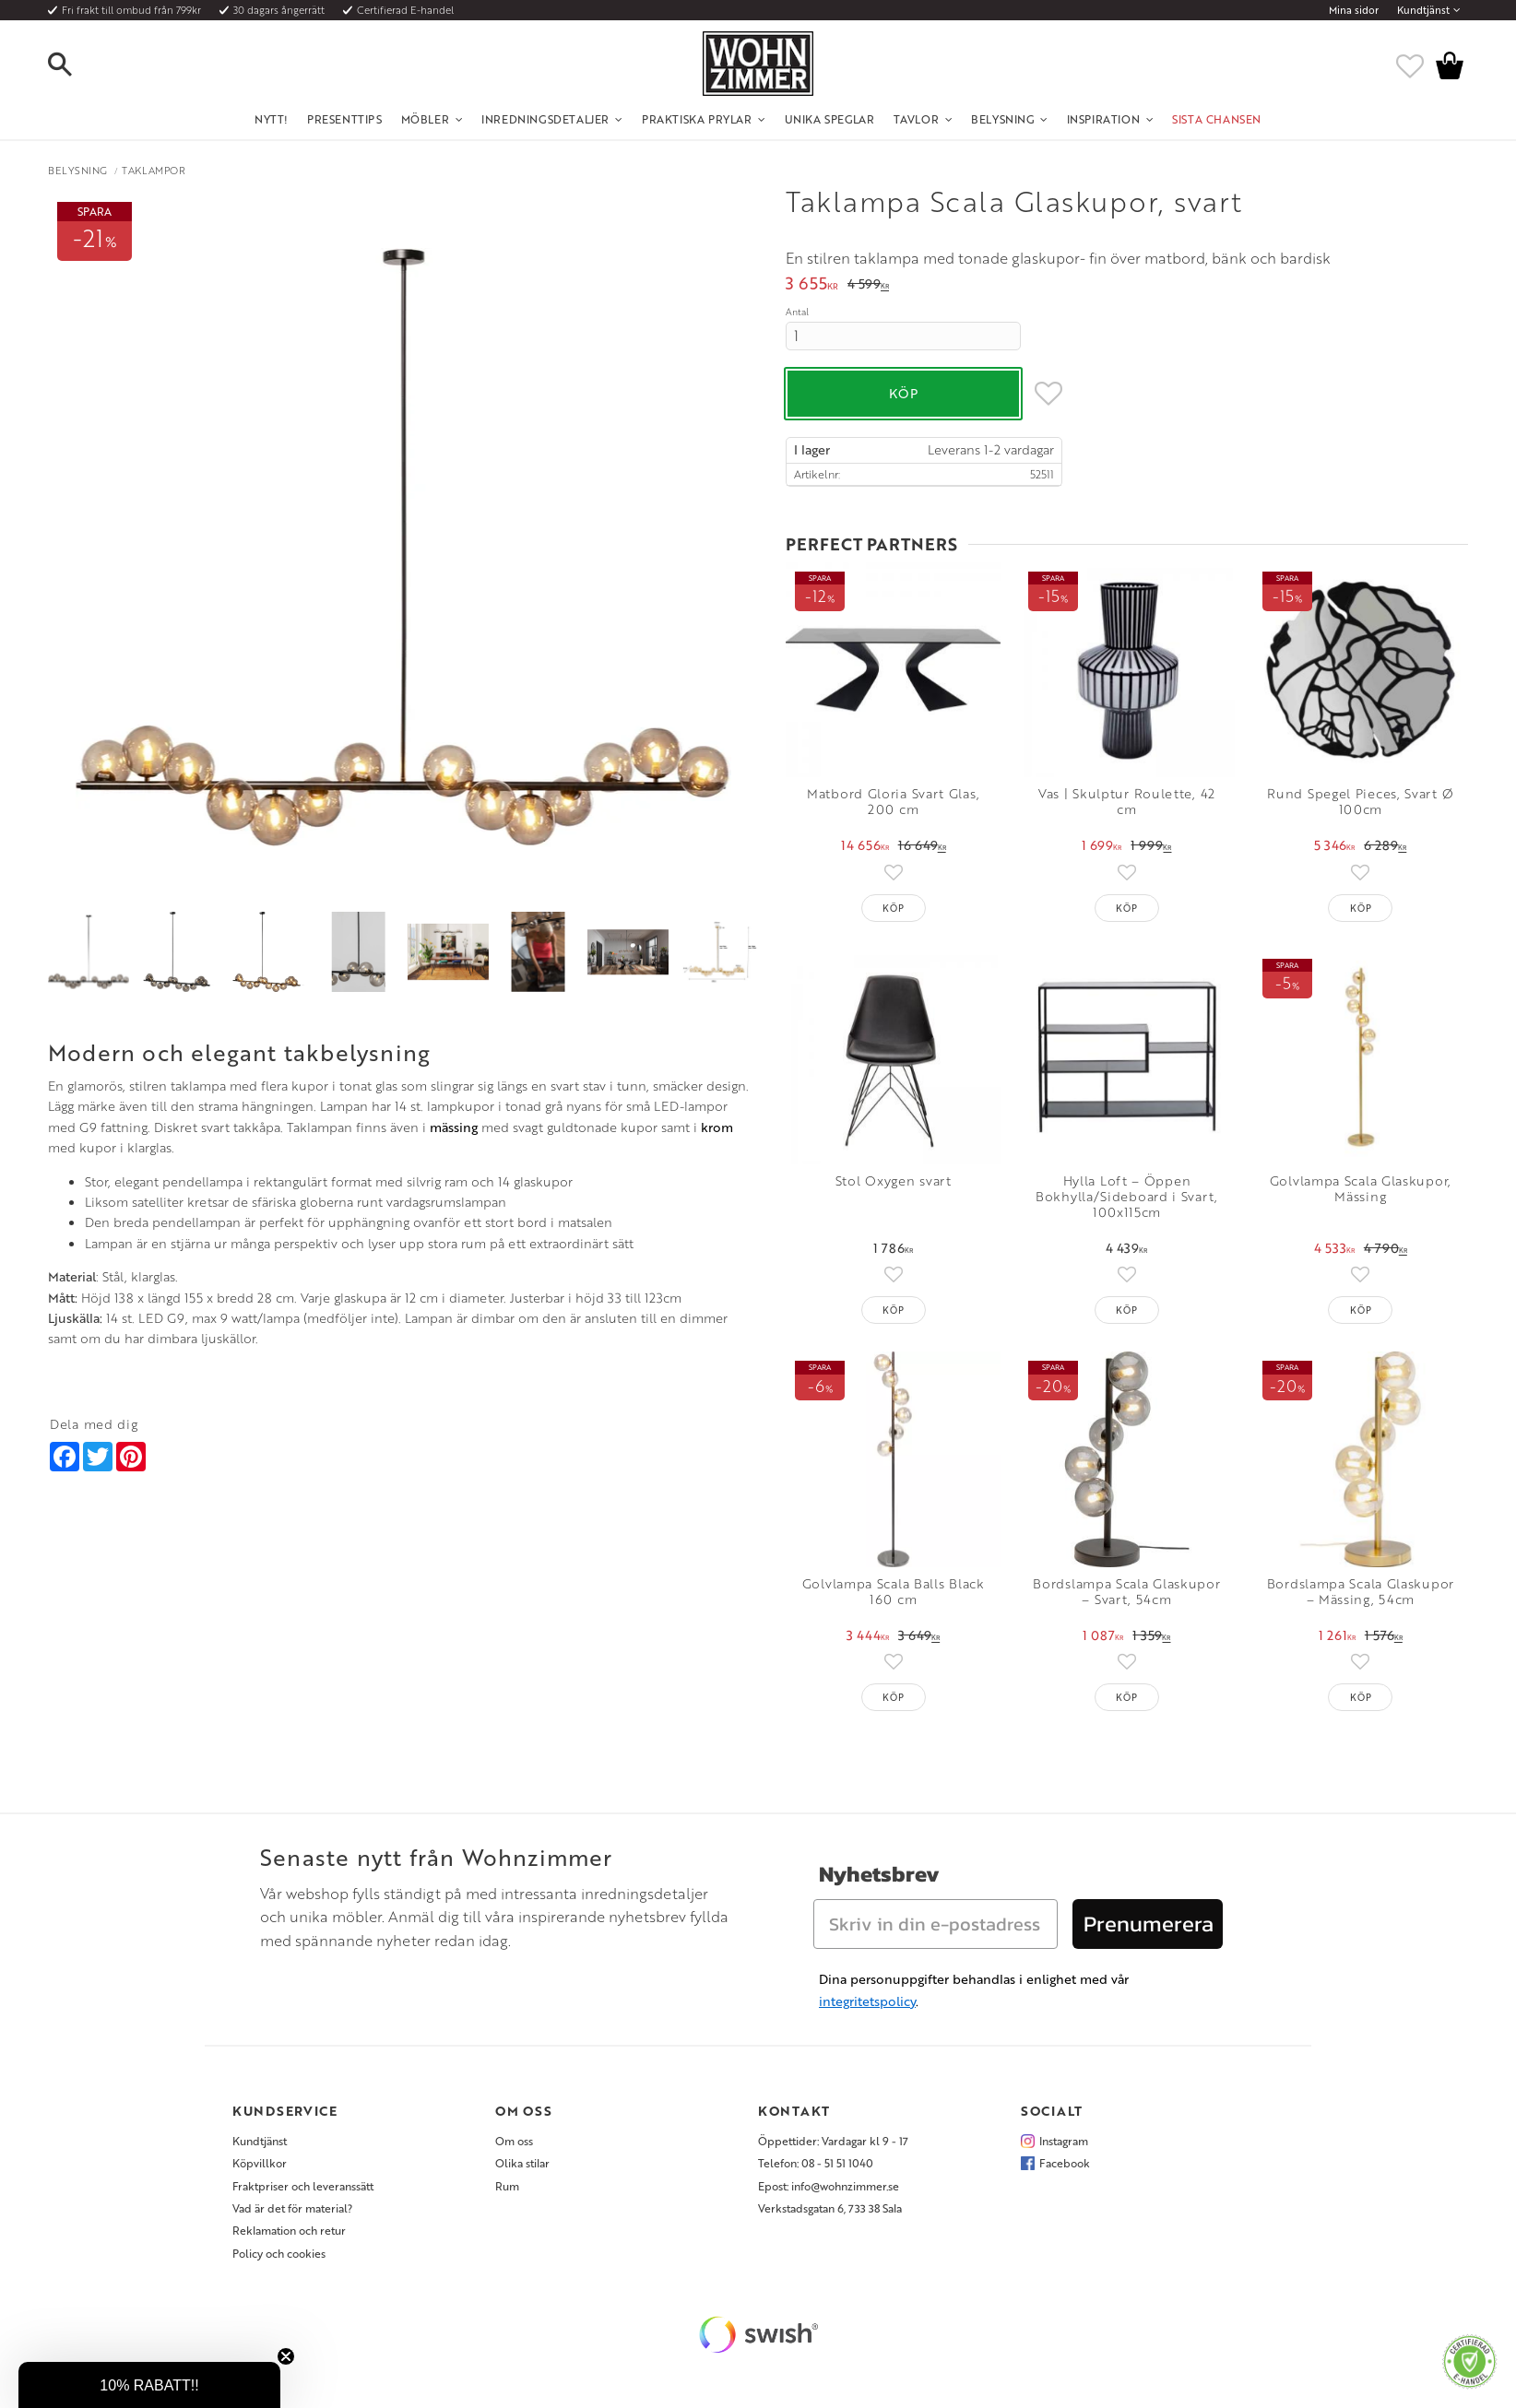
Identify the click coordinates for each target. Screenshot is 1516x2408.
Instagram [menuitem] (1063, 2140)
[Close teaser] (286, 2356)
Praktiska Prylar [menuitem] (697, 119)
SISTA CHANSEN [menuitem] (1216, 119)
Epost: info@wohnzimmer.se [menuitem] (828, 2185)
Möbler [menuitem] (425, 119)
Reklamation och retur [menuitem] (289, 2230)
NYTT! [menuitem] (272, 119)
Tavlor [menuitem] (917, 119)
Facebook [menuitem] (1064, 2162)
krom (717, 1127)
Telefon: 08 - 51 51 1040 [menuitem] (815, 2162)
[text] (812, 285)
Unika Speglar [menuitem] (830, 119)
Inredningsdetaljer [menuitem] (545, 119)
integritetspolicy (867, 2001)
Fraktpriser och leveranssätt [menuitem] (302, 2185)
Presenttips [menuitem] (345, 119)
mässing (454, 1127)
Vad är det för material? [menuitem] (292, 2207)
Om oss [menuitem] (514, 2140)
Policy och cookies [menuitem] (279, 2253)
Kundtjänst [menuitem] (1423, 10)
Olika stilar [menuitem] (522, 2162)
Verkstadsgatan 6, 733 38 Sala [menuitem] (830, 2207)
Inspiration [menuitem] (1104, 119)
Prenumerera (1149, 1923)
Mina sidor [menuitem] (1354, 10)
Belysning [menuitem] (1002, 119)
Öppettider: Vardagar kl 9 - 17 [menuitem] (833, 2140)
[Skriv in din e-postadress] (935, 1924)
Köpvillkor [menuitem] (259, 2162)
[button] (75, 65)
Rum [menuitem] (507, 2185)
